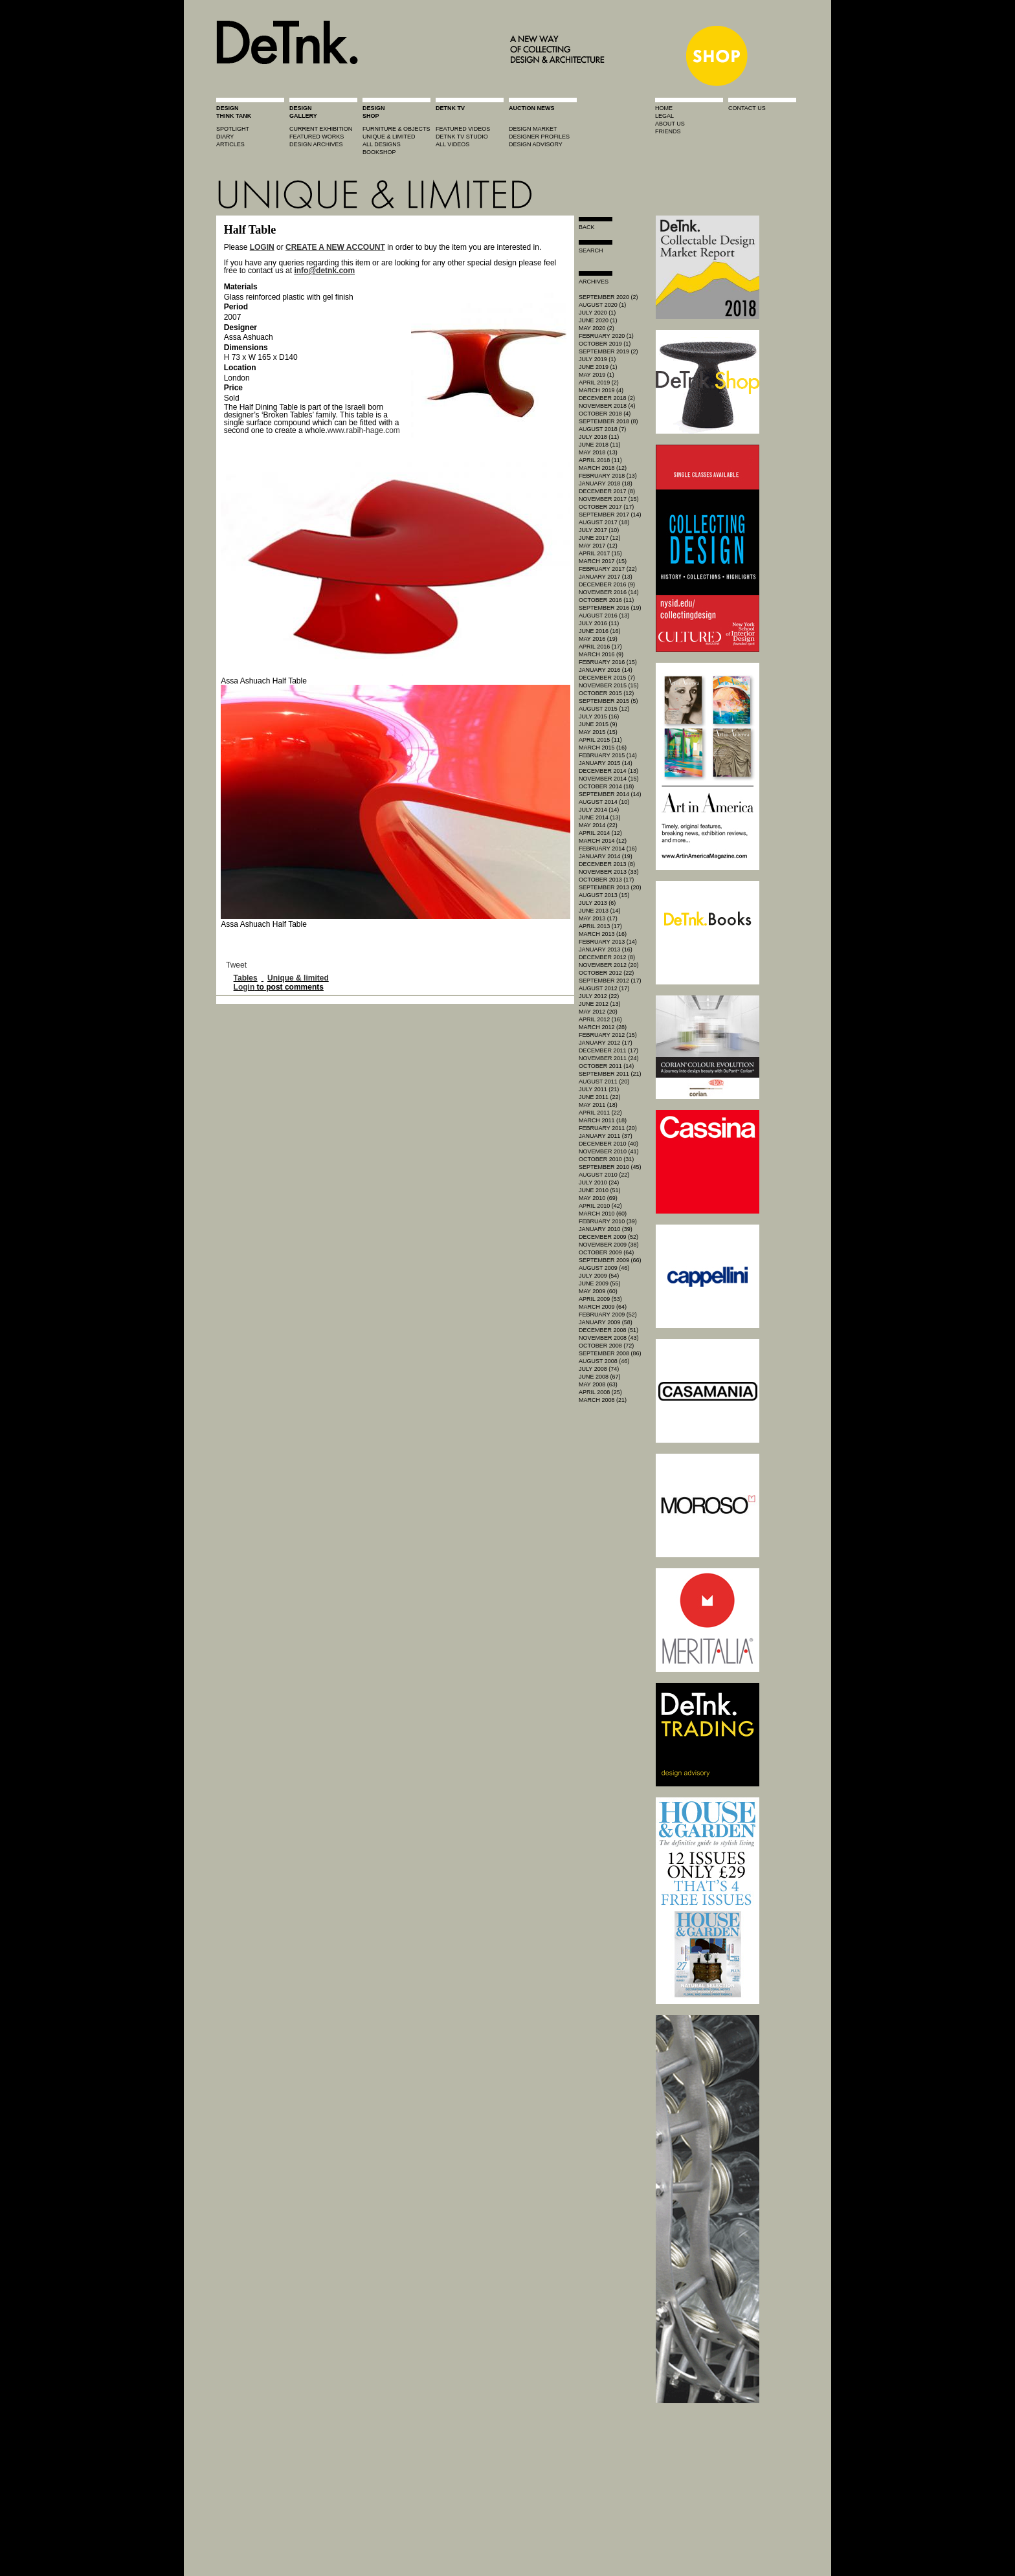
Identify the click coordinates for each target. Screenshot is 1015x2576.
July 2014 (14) (599, 809)
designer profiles (539, 136)
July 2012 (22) (599, 996)
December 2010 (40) (608, 1143)
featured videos (463, 129)
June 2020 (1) (598, 320)
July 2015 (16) (599, 716)
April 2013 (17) (600, 926)
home (664, 108)
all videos (452, 144)
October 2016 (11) (606, 600)
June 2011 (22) (600, 1097)
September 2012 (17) (610, 980)
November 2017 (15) (609, 499)
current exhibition (320, 129)
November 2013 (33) (609, 872)
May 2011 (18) (598, 1105)
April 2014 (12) (600, 833)
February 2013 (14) (608, 941)
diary (225, 136)
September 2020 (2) (608, 297)
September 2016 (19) (610, 608)
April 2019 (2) (599, 382)
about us (670, 123)
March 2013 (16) (603, 934)
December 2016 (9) (607, 584)
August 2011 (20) (604, 1081)
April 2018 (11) (600, 460)
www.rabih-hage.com (364, 430)
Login (244, 987)
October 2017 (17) (606, 507)
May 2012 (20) (598, 1011)
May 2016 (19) (598, 639)
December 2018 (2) (607, 398)
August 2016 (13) (604, 615)
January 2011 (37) (605, 1136)
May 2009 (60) (598, 1291)
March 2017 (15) (603, 561)
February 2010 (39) (608, 1221)
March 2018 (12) (603, 468)
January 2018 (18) (605, 483)
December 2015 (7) (607, 677)
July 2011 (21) (599, 1089)
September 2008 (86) (610, 1353)
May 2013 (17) (598, 918)
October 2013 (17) (606, 879)
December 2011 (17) (608, 1050)
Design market (533, 129)
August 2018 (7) (602, 429)
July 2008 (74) (599, 1369)
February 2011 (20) (608, 1128)
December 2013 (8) (607, 864)
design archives (316, 144)
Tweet (236, 965)
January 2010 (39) (605, 1229)
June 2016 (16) (600, 631)
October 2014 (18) (606, 786)
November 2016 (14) (609, 592)
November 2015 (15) (609, 685)
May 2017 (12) (598, 545)
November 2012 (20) (609, 965)
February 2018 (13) (608, 475)
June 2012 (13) (600, 1004)
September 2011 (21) (610, 1074)
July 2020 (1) (597, 312)
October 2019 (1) (604, 343)
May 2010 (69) (598, 1198)
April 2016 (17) (600, 646)
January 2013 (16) (605, 949)
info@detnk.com (324, 270)
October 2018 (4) (604, 413)
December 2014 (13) (608, 771)
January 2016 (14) (605, 670)
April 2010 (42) (600, 1206)
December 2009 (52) (608, 1237)
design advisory (536, 144)
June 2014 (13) (600, 817)
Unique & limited (298, 978)
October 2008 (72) (606, 1345)
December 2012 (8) (607, 957)
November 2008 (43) (609, 1338)
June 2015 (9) (598, 724)
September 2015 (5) (608, 701)
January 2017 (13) (605, 576)
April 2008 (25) (600, 1392)
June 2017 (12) (600, 538)
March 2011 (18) (603, 1120)
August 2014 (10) (604, 802)
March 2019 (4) (601, 390)
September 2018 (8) (608, 421)
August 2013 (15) (604, 895)
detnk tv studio (462, 136)
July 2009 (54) (599, 1275)
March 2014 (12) (603, 841)
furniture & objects (396, 129)
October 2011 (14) (606, 1066)
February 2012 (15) (608, 1035)
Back (587, 227)
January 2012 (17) (605, 1042)
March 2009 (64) (603, 1307)
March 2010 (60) (603, 1213)
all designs (381, 144)
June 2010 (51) (600, 1190)
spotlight (232, 129)
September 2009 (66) (610, 1260)
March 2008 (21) (603, 1400)
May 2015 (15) (598, 732)
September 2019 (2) (608, 351)
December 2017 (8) (607, 491)
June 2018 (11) (600, 444)
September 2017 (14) (610, 514)
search (591, 250)
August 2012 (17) (604, 988)
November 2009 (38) (609, 1244)
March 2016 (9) (601, 654)
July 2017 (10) (599, 530)
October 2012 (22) (606, 973)
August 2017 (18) (604, 522)
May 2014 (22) (598, 825)
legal (664, 116)
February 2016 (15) (608, 662)
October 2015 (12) (606, 693)
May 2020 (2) (596, 328)
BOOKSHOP (379, 152)
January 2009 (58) (605, 1322)
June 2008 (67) (600, 1376)
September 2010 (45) (610, 1167)
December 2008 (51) (608, 1330)
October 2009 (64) (606, 1252)
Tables (246, 978)
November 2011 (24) (609, 1058)
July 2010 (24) (599, 1182)
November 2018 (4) (607, 406)
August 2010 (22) (604, 1174)
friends (668, 131)
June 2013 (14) (600, 910)
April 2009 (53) (600, 1299)
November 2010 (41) (609, 1151)
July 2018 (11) (599, 437)
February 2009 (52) (608, 1314)
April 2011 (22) (600, 1112)
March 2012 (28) (603, 1027)
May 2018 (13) (598, 452)
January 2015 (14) (605, 763)
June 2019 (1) (598, 367)
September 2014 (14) (610, 794)
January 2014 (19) (605, 856)
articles (230, 144)
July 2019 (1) (597, 359)
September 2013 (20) (610, 887)
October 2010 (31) (606, 1159)
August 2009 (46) (604, 1268)
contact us (747, 108)
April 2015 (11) (600, 740)
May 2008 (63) (598, 1384)
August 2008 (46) (604, 1361)
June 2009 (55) (600, 1283)
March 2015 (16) (603, 747)
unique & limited (389, 136)
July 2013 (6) (597, 903)
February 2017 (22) (608, 569)
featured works (316, 136)
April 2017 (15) (600, 553)
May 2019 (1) (596, 375)
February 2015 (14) (608, 755)
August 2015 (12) (604, 708)
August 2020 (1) (602, 305)
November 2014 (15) (609, 778)
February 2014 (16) (608, 848)
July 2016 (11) (599, 623)
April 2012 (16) (600, 1019)
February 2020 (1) (606, 336)
